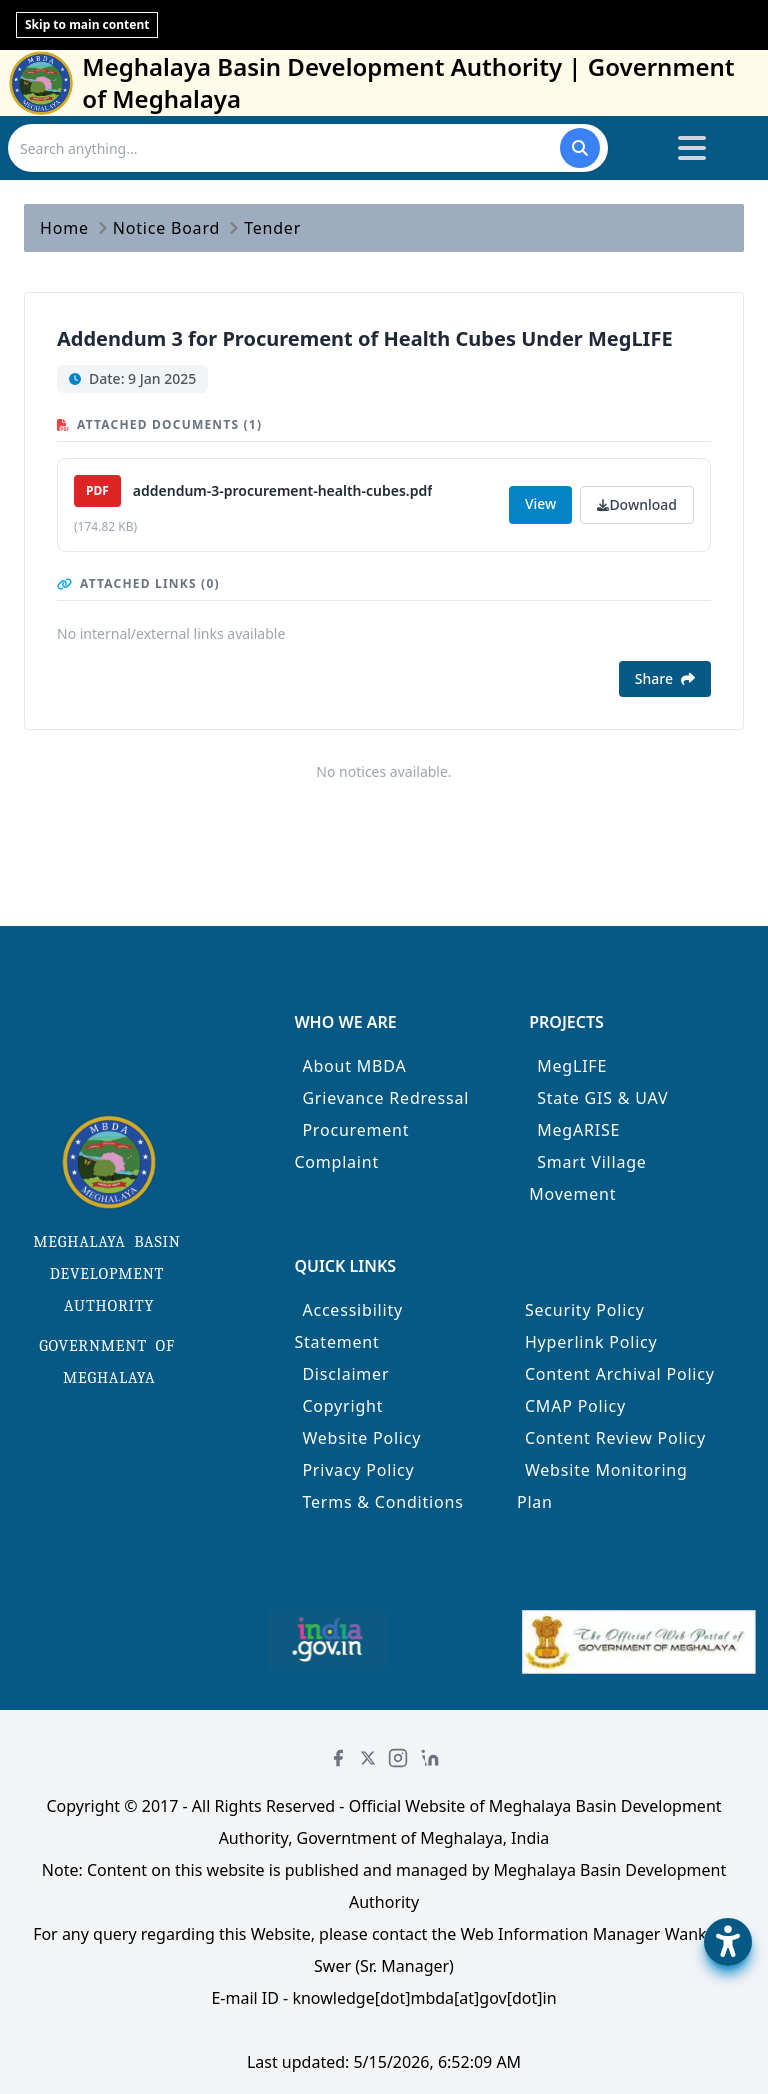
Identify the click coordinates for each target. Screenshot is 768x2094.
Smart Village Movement (588, 1178)
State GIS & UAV (602, 1098)
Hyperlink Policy (591, 1342)
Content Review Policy (615, 1438)
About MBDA (354, 1066)
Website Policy (361, 1438)
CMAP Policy (575, 1406)
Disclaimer (345, 1374)
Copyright (342, 1406)
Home (64, 228)
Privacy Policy (358, 1470)
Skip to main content (87, 24)
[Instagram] (398, 1758)
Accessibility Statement (348, 1326)
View (540, 503)
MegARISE (578, 1130)
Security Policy (585, 1310)
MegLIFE (572, 1066)
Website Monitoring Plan (602, 1486)
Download (637, 504)
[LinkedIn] (430, 1758)
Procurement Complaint (351, 1146)
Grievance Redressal (385, 1098)
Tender (272, 228)
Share (665, 678)
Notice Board (166, 228)
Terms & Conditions (382, 1502)
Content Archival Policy (620, 1374)
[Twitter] (368, 1758)
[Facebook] (338, 1758)
